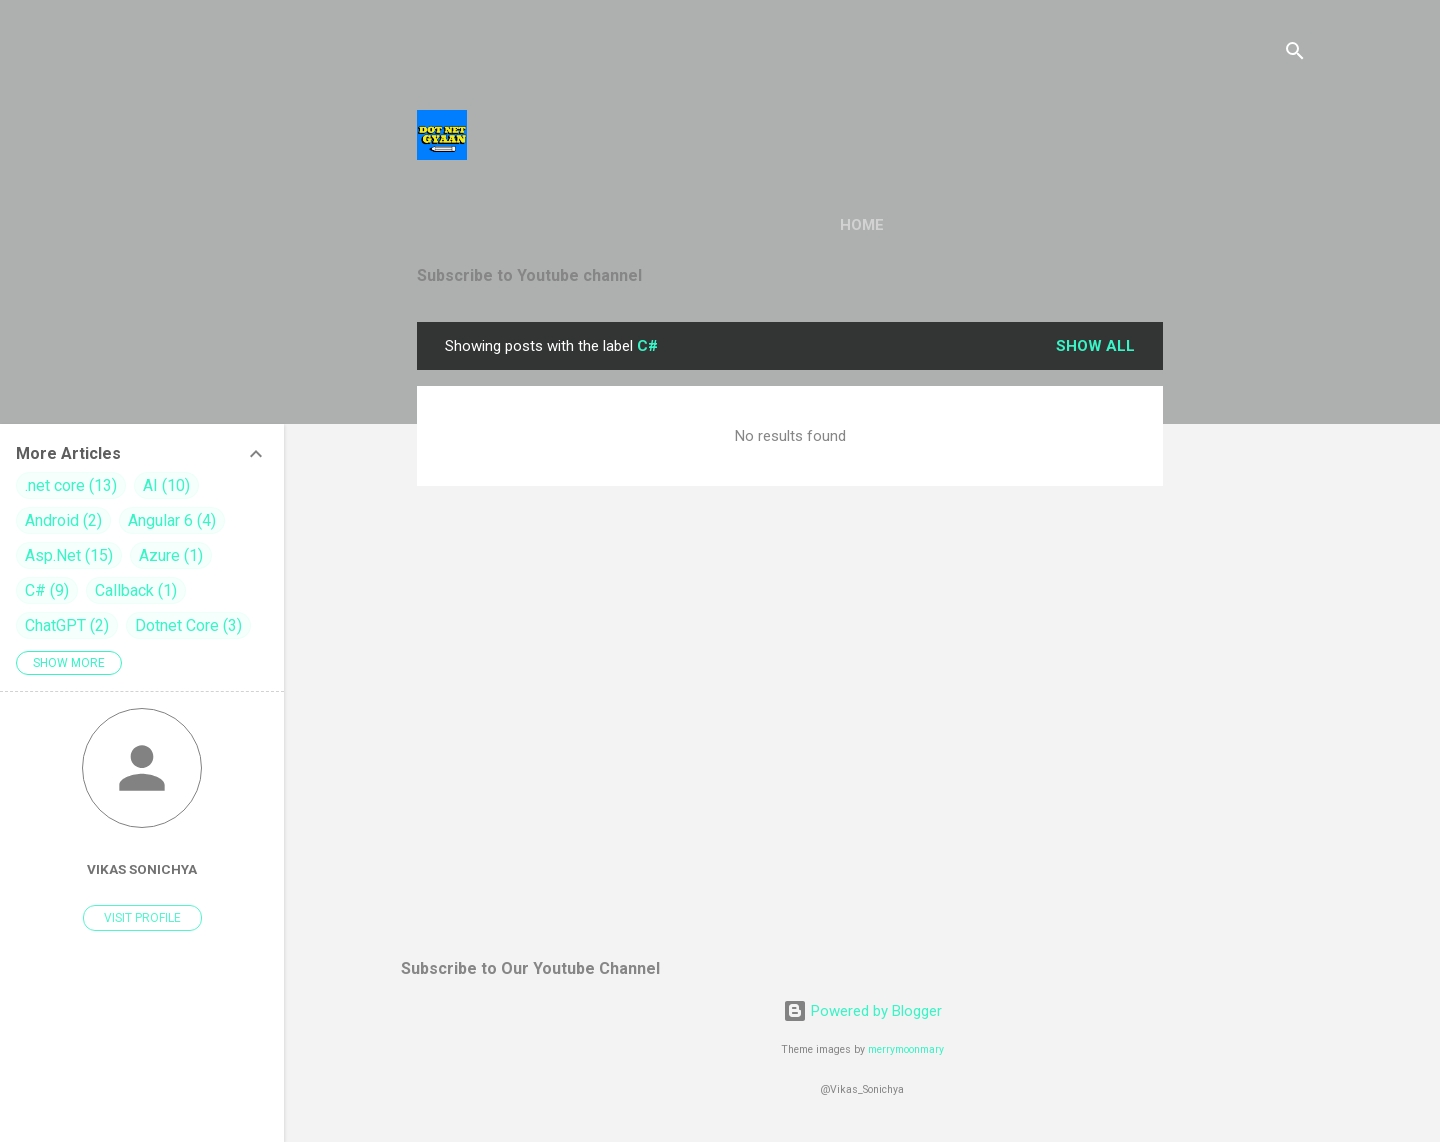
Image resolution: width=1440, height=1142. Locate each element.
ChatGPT (67, 625)
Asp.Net (69, 555)
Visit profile (142, 918)
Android (63, 520)
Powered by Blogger (862, 1011)
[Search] (1295, 54)
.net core (71, 485)
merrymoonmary (906, 1049)
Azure (171, 555)
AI (166, 485)
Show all (1095, 346)
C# (47, 590)
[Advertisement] (1243, 622)
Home (862, 225)
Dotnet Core (188, 625)
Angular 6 (172, 520)
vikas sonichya (142, 869)
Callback (136, 590)
